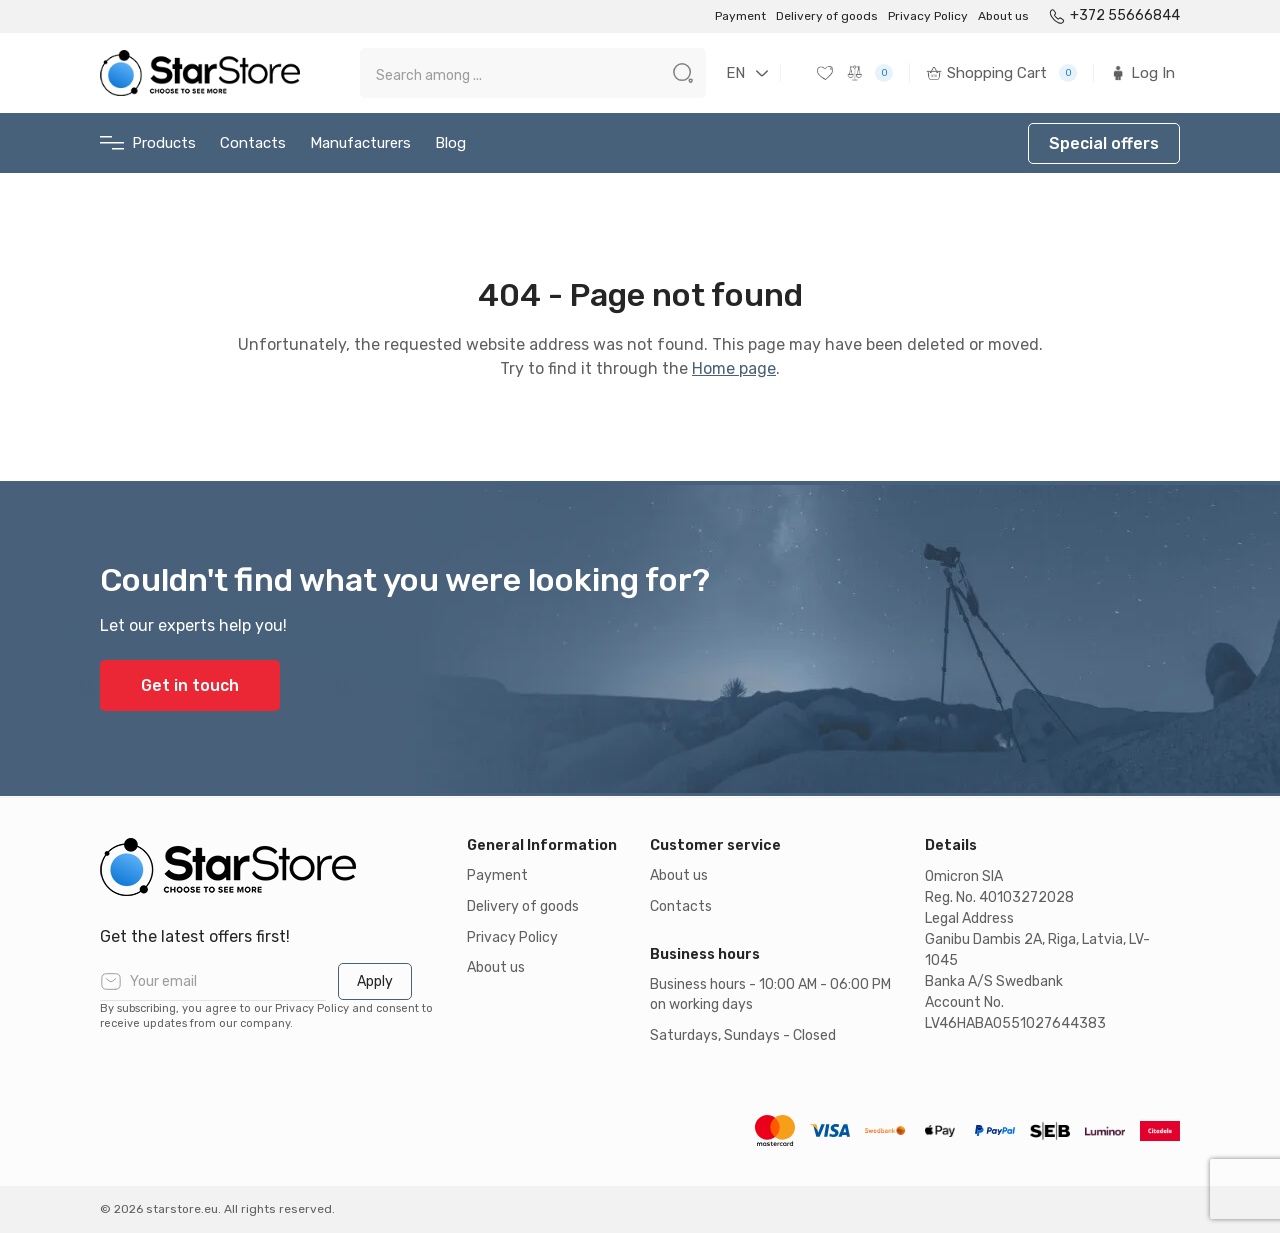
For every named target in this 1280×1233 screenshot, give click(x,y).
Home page (734, 368)
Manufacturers (360, 143)
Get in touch (190, 685)
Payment (740, 16)
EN (735, 73)
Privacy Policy (928, 16)
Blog (450, 143)
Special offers (1104, 143)
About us (1003, 16)
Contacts (253, 143)
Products (148, 143)
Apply (375, 981)
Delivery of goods (827, 16)
